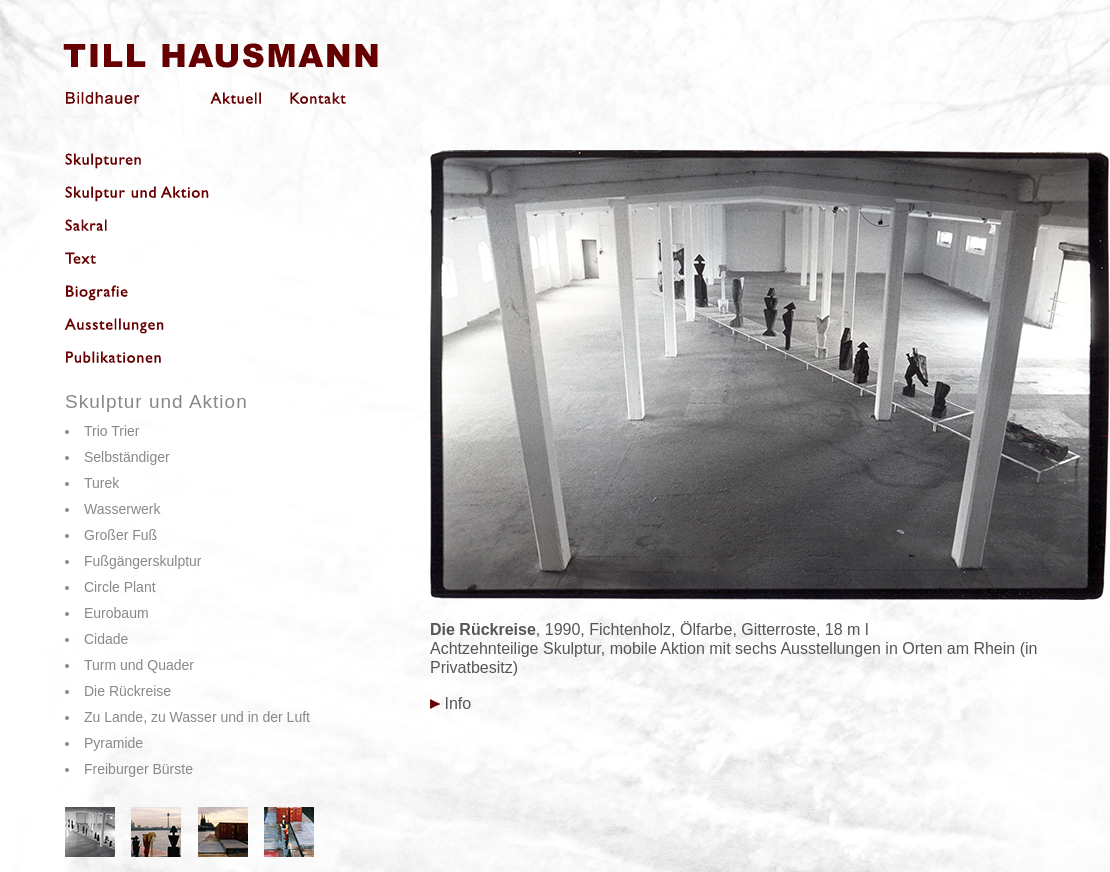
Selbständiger (127, 457)
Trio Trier (111, 431)
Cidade (106, 639)
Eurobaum (116, 613)
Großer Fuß (120, 535)
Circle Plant (120, 587)
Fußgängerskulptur (143, 561)
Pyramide (113, 743)
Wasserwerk (122, 509)
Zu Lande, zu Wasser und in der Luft (197, 717)
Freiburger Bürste (138, 769)
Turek (101, 483)
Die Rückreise (127, 691)
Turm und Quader (139, 665)
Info (450, 703)
